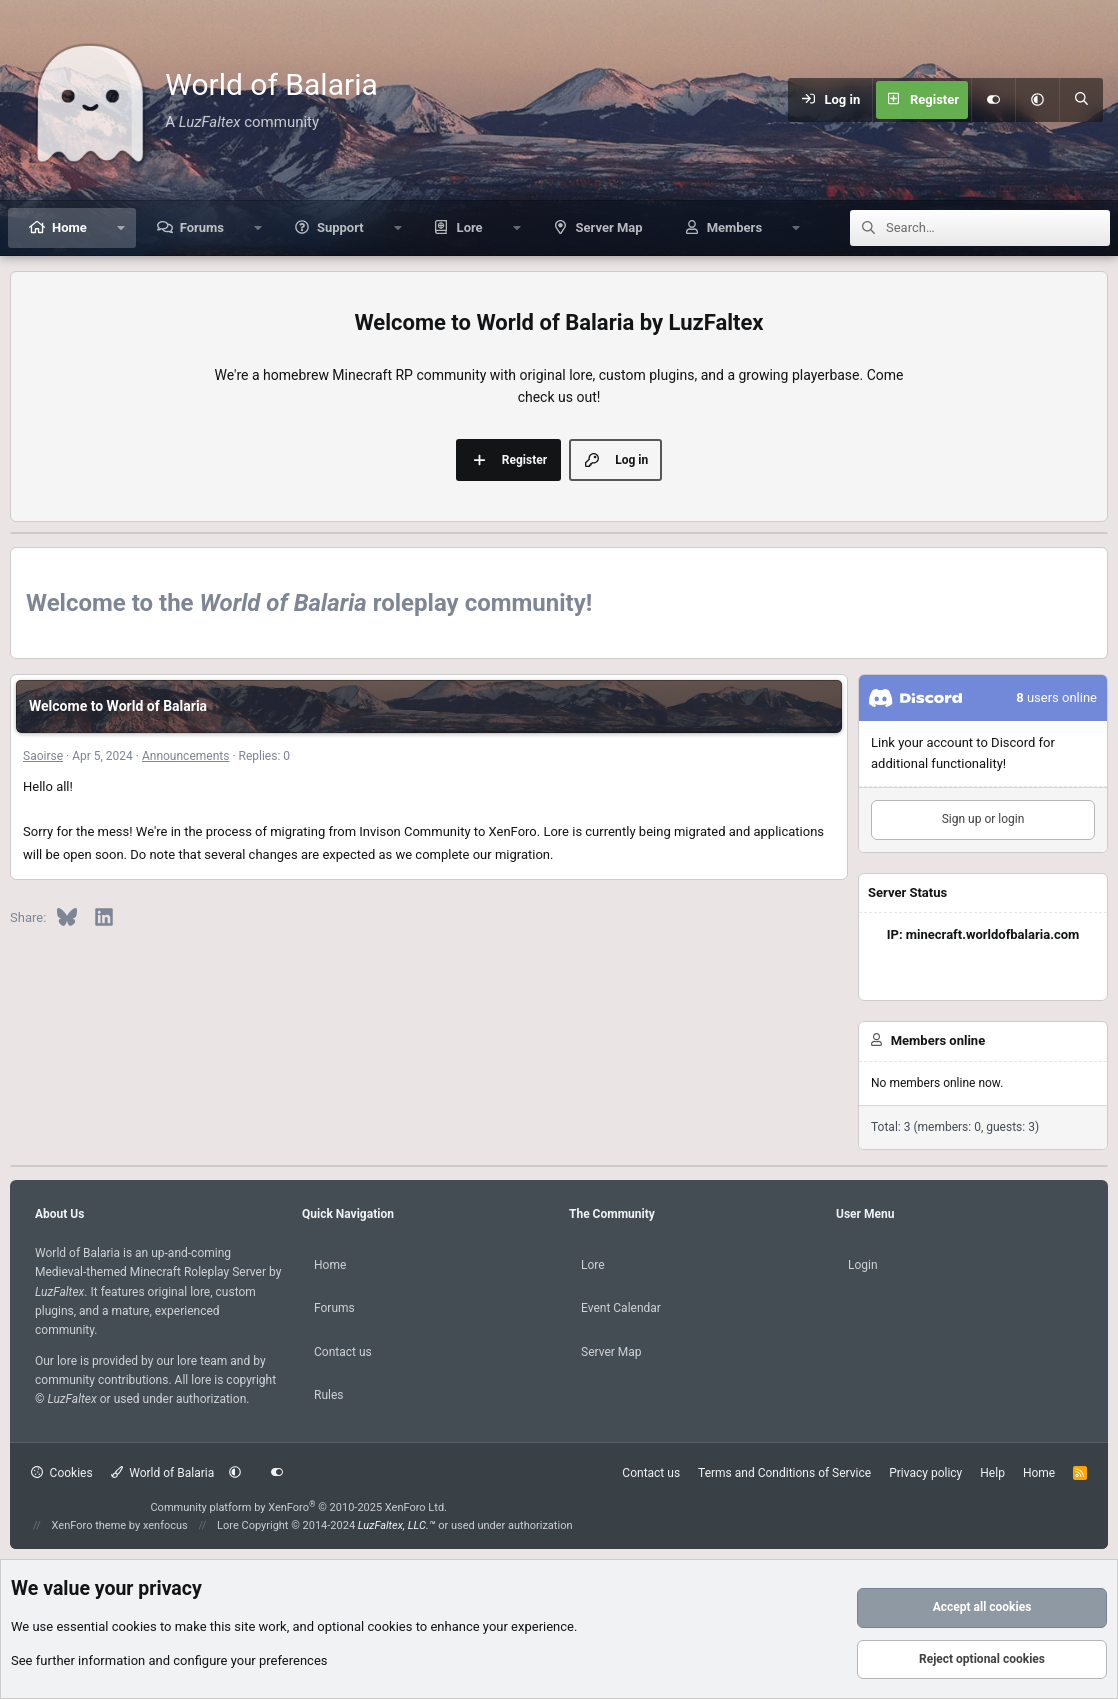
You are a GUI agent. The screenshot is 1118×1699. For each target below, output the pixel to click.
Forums (202, 227)
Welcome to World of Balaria (118, 706)
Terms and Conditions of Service (784, 1473)
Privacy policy (925, 1473)
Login (863, 1265)
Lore (470, 227)
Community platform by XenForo (298, 1507)
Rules (328, 1395)
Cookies (62, 1473)
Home (69, 227)
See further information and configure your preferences (169, 1660)
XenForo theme (89, 1525)
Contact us (343, 1352)
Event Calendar (621, 1308)
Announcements (185, 756)
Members (734, 227)
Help (992, 1473)
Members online (938, 1040)
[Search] (1081, 100)
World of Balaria (163, 1473)
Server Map (609, 227)
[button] (1037, 100)
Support (340, 227)
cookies (134, 1626)
